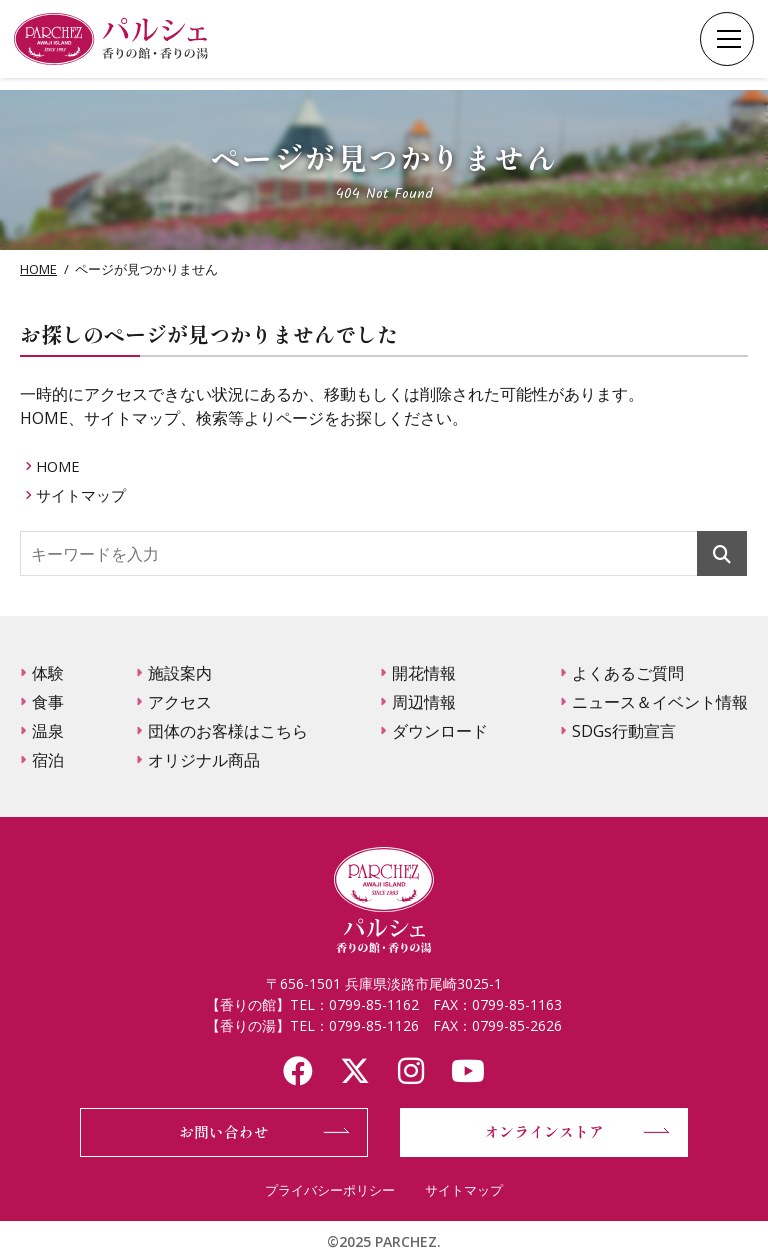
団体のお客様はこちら (228, 731)
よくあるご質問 (628, 673)
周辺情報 (424, 702)
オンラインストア (544, 1131)
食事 (48, 702)
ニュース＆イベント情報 (660, 702)
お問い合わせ (224, 1131)
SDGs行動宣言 (624, 731)
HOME (38, 269)
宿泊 (48, 760)
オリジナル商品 (204, 760)
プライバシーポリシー (330, 1190)
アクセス (180, 702)
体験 (48, 673)
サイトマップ (86, 495)
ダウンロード (440, 731)
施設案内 (180, 673)
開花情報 (424, 673)
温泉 (48, 731)
